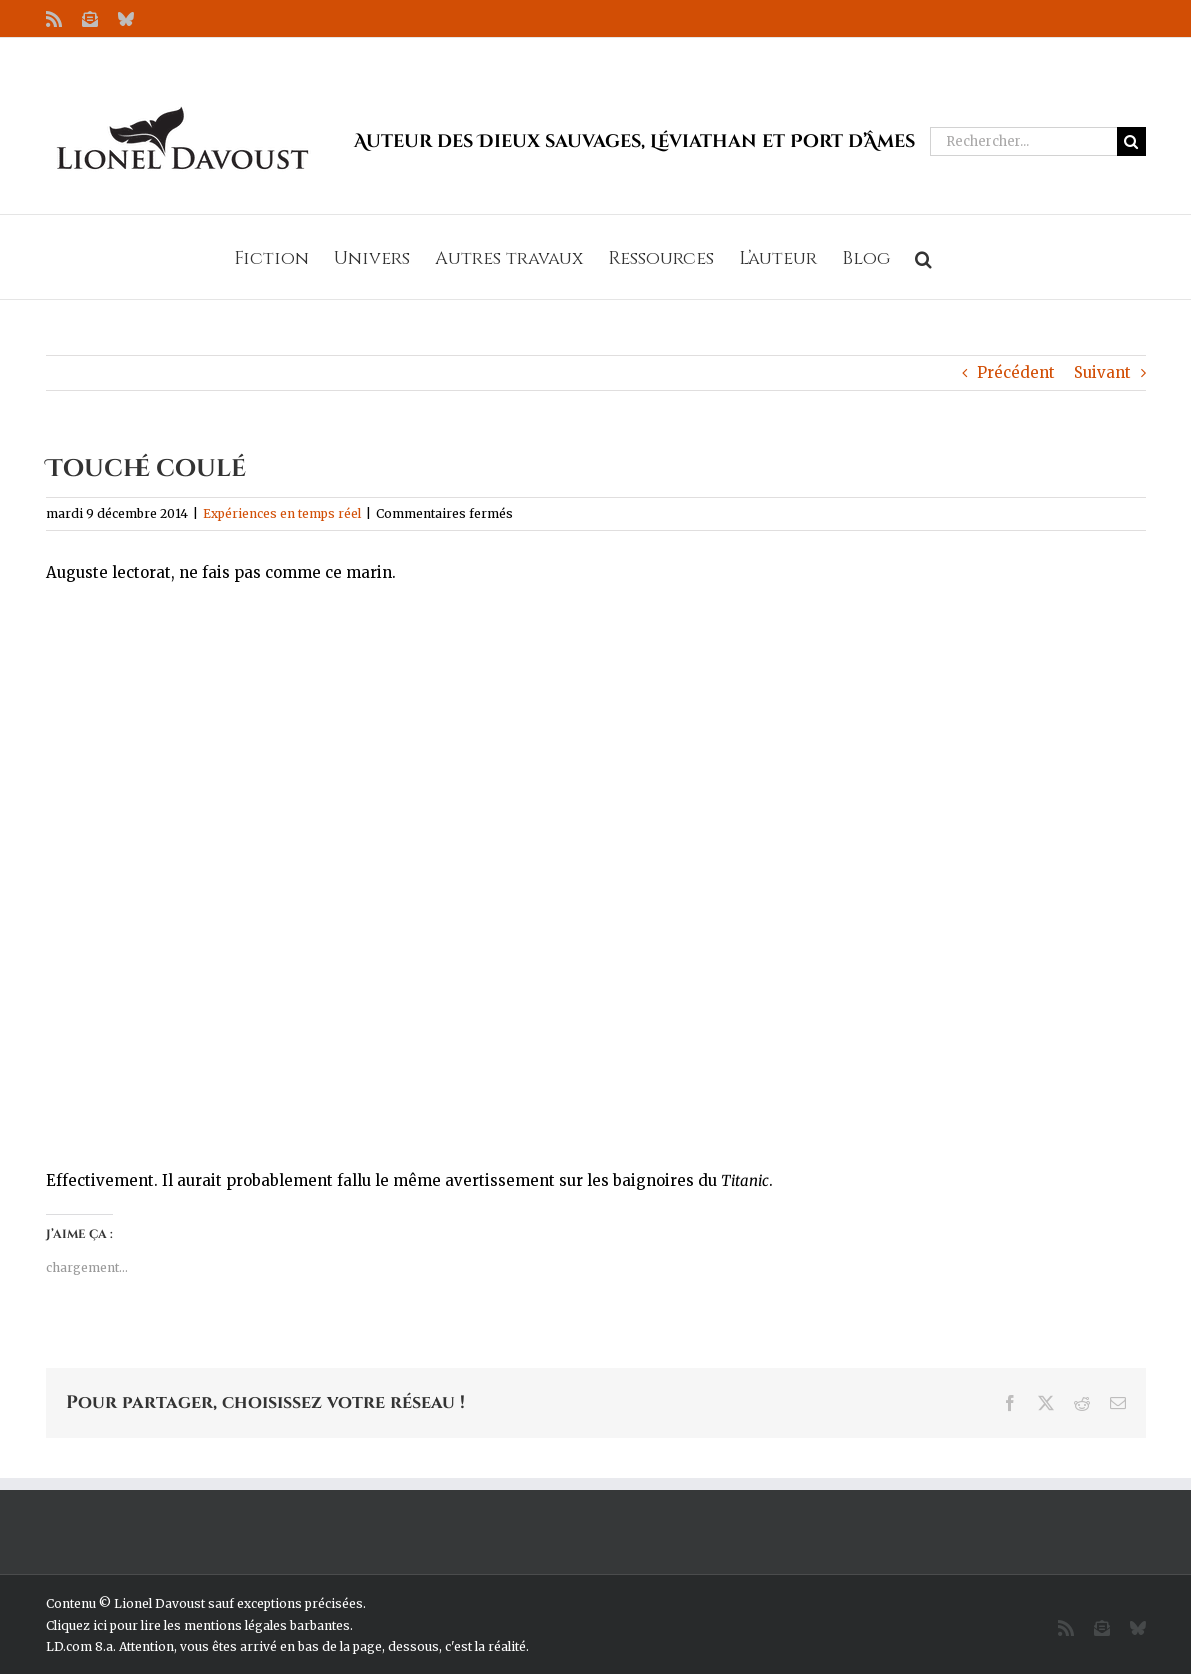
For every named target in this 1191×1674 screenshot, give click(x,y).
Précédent (1016, 372)
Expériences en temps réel (282, 513)
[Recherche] (1131, 141)
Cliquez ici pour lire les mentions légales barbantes (198, 1625)
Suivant (1102, 372)
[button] (923, 257)
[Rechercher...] (1023, 141)
